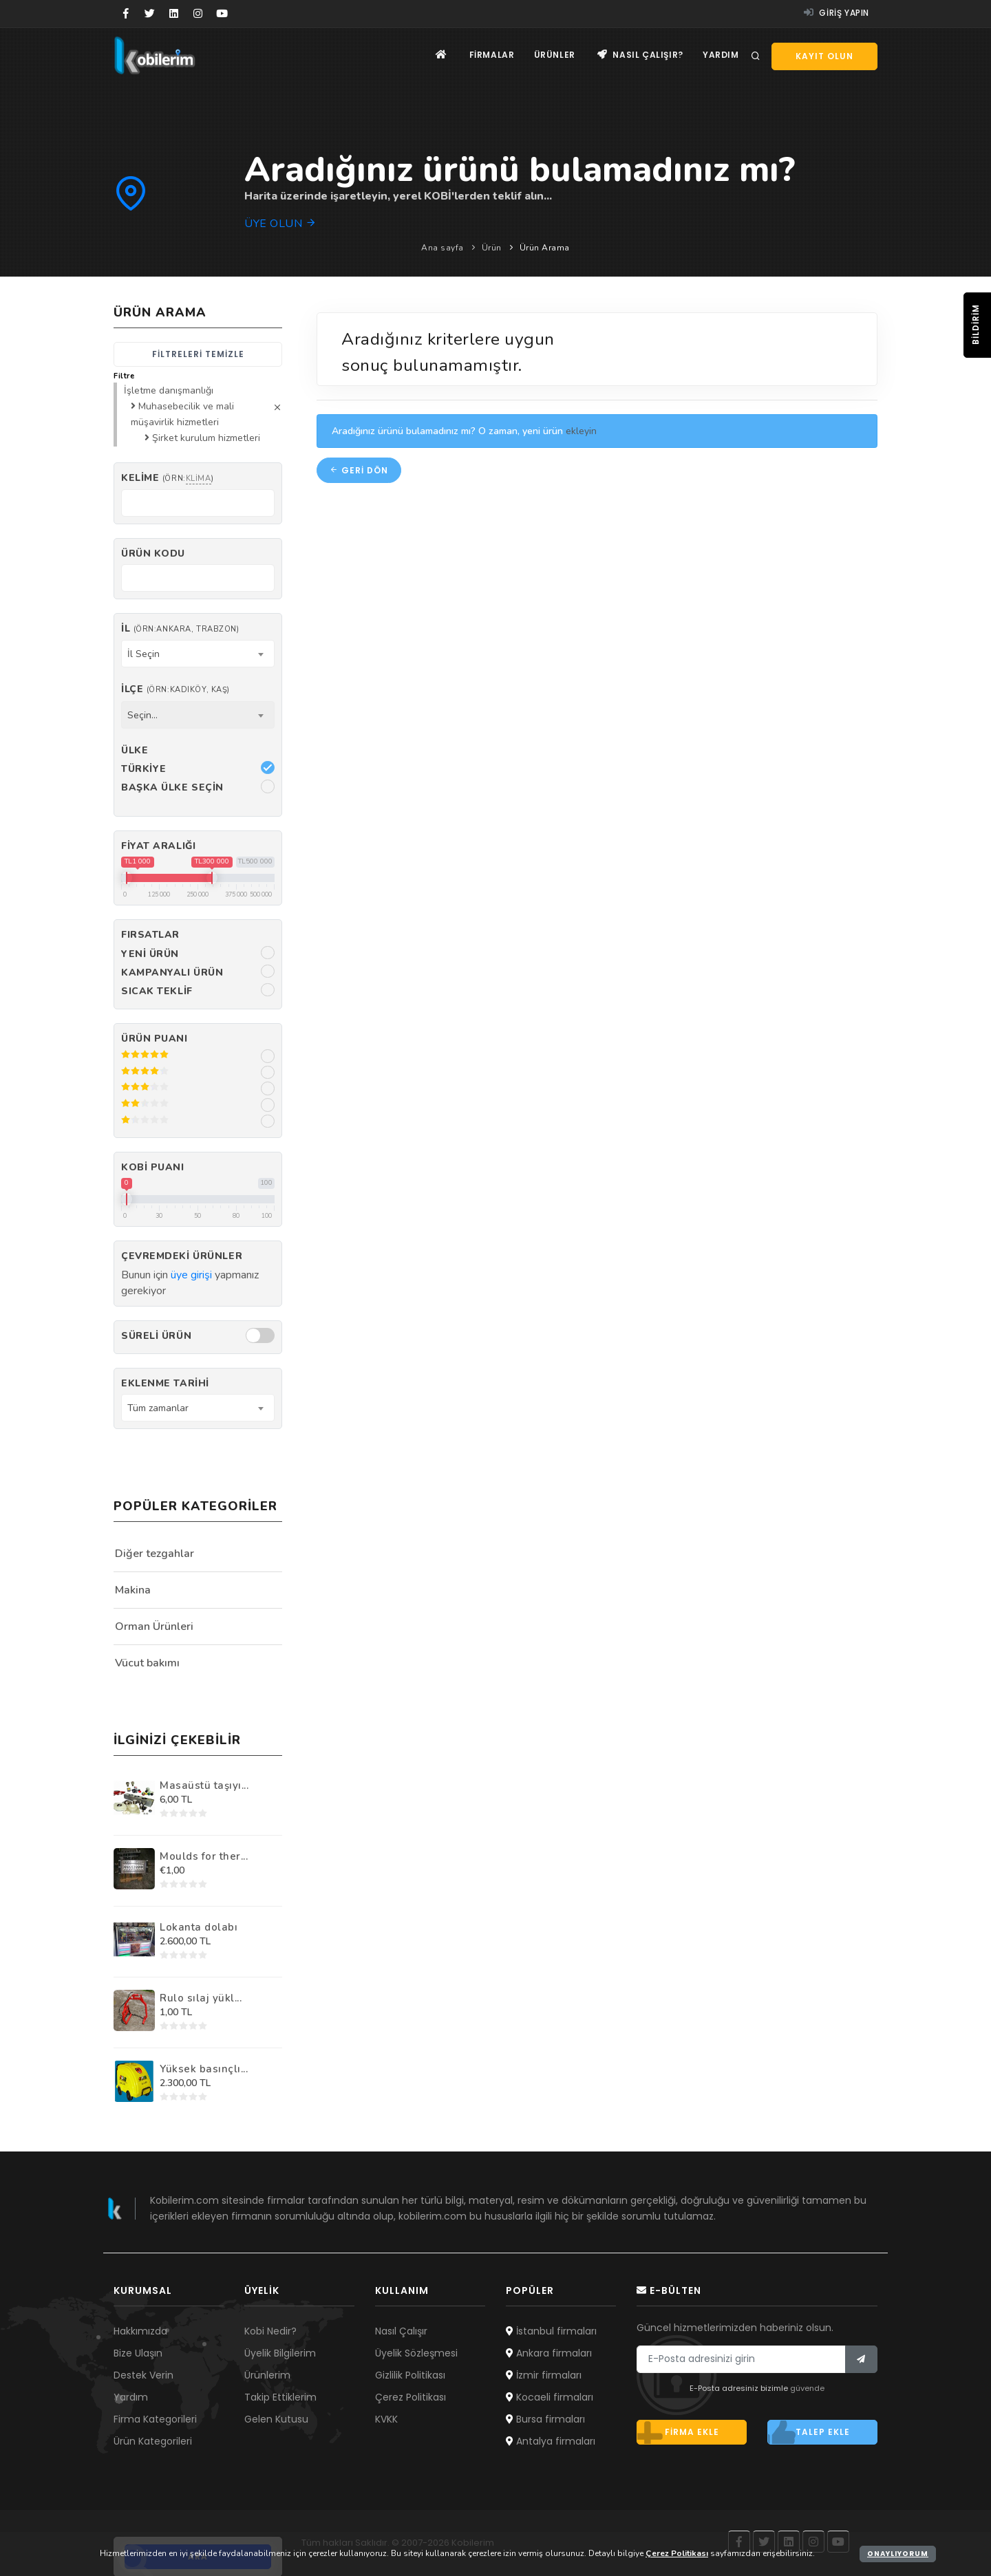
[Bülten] (861, 2359)
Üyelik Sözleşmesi (416, 2353)
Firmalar (488, 55)
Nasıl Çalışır (401, 2331)
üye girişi (191, 1274)
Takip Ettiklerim (280, 2397)
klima (198, 478)
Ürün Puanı (154, 1038)
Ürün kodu (153, 553)
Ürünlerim (267, 2375)
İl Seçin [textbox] (143, 654)
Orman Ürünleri (154, 1626)
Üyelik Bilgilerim (280, 2353)
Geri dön (359, 470)
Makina (133, 1590)
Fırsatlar (150, 934)
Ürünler (552, 55)
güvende (807, 2388)
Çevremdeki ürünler (181, 1256)
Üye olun (280, 223)
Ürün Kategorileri (153, 2441)
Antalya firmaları (550, 2441)
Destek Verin (143, 2375)
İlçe (175, 689)
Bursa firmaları (545, 2419)
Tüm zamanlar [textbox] (158, 1408)
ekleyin (581, 431)
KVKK (386, 2419)
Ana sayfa (442, 247)
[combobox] (198, 653)
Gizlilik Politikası (410, 2375)
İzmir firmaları (544, 2375)
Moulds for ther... (204, 1856)
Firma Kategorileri (155, 2419)
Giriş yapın (836, 13)
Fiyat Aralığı (158, 845)
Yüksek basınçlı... (204, 2069)
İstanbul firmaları (551, 2331)
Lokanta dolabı (198, 1927)
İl (180, 628)
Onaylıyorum (897, 2553)
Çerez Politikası (410, 2397)
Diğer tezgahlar (154, 1553)
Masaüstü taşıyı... (204, 1785)
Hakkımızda (140, 2331)
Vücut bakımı (147, 1663)
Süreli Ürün (156, 1335)
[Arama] (756, 56)
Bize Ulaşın (138, 2353)
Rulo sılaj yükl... (201, 1998)
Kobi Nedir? (270, 2331)
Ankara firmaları (549, 2353)
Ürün (492, 247)
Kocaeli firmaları (549, 2397)
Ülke (134, 750)
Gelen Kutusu (276, 2419)
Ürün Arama (545, 247)
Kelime (167, 477)
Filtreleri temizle (198, 354)
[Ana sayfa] (436, 55)
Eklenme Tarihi (165, 1383)
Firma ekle (678, 2432)
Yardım (720, 55)
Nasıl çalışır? (639, 55)
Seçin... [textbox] (142, 715)
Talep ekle (808, 2432)
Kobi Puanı (152, 1167)
